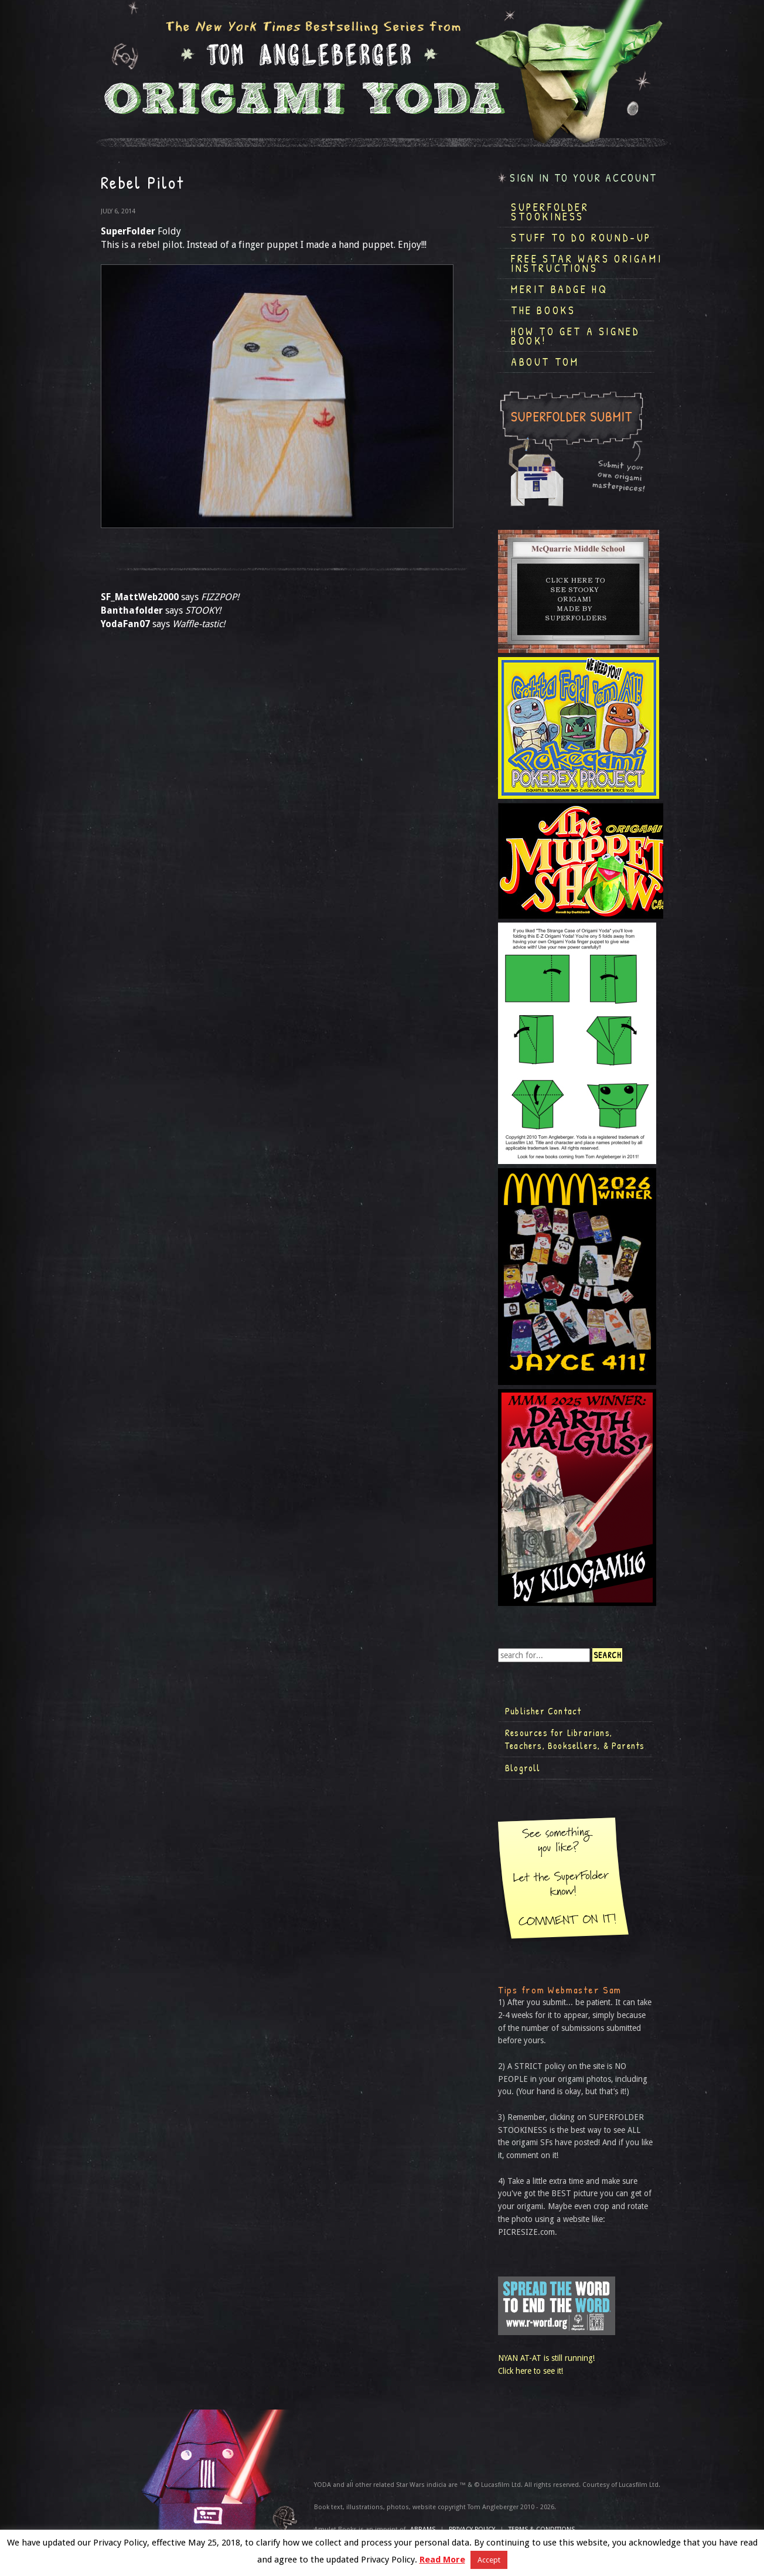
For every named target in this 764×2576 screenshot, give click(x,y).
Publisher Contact (543, 1710)
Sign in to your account (583, 178)
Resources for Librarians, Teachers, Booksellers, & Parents (574, 1739)
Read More (442, 2559)
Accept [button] (488, 2559)
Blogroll (523, 1767)
